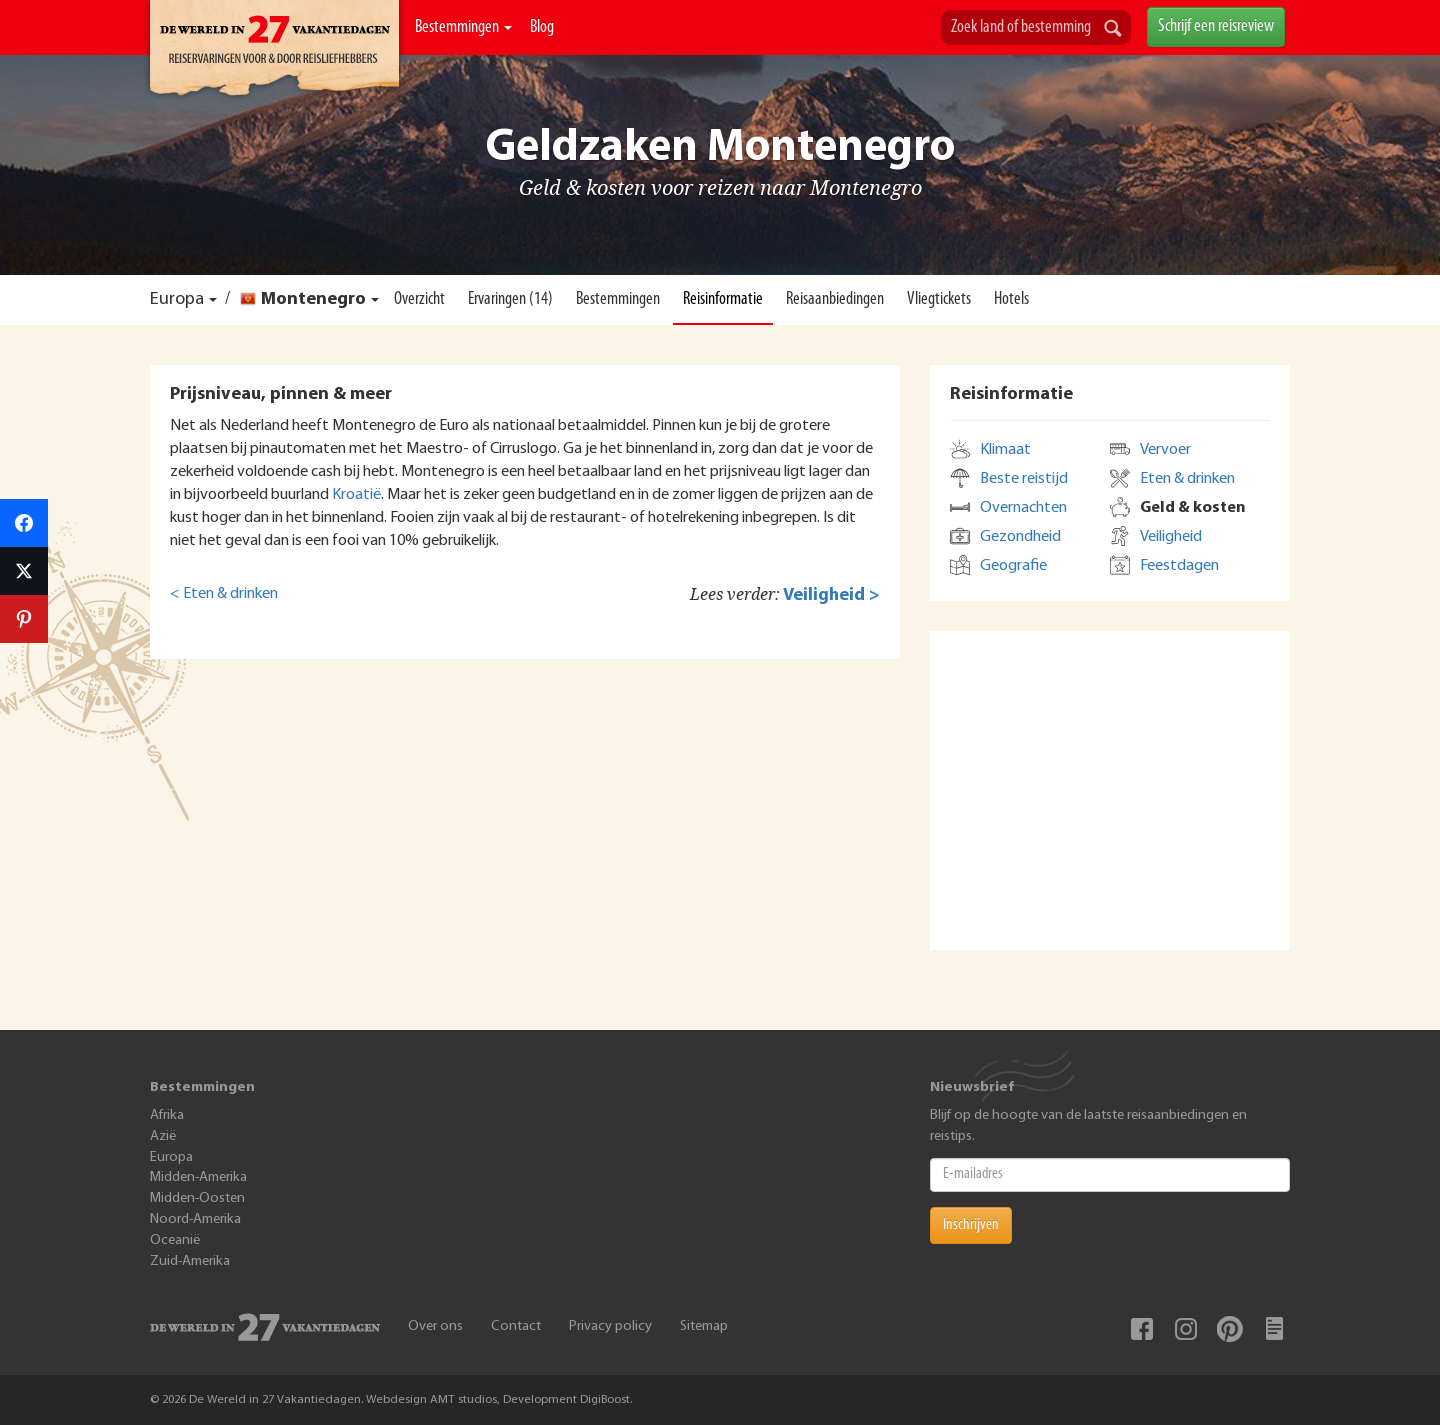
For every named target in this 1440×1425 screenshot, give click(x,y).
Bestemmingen (463, 27)
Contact (516, 1326)
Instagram (1186, 1329)
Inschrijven (971, 1225)
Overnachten (1023, 508)
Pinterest (1230, 1329)
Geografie (1013, 566)
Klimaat (1005, 450)
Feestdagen (1179, 566)
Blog (542, 27)
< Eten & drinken (224, 594)
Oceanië (175, 1240)
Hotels (1011, 299)
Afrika (167, 1115)
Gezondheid (1020, 537)
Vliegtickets (939, 299)
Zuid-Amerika (190, 1261)
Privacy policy (610, 1326)
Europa (177, 299)
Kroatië (356, 495)
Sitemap (704, 1326)
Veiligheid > (831, 595)
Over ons (435, 1326)
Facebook (1142, 1329)
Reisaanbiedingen (835, 299)
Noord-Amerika (195, 1219)
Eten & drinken (1187, 479)
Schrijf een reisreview (1216, 26)
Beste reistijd (1024, 479)
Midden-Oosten (197, 1198)
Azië (163, 1136)
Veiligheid (1171, 537)
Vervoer (1165, 450)
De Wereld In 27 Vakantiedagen (274, 51)
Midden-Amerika (198, 1177)
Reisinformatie (723, 299)
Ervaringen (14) (510, 299)
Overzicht (419, 299)
